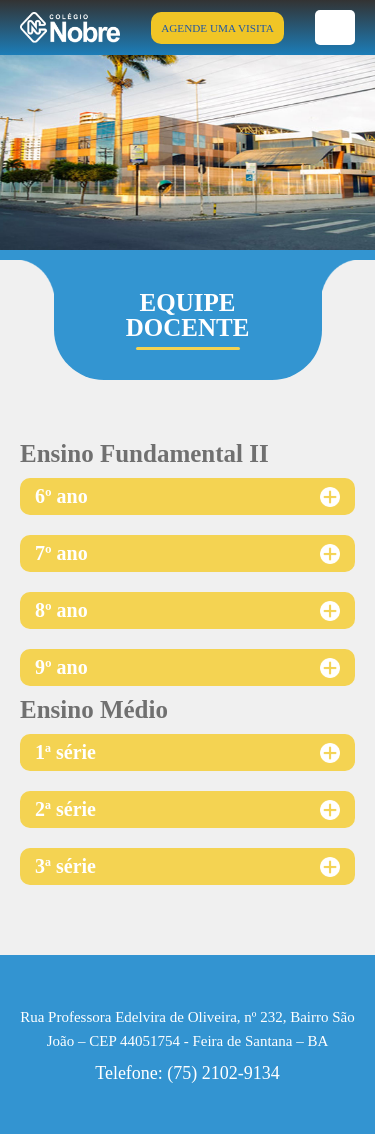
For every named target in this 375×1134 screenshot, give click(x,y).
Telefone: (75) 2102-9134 (187, 1073)
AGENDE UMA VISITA (217, 28)
